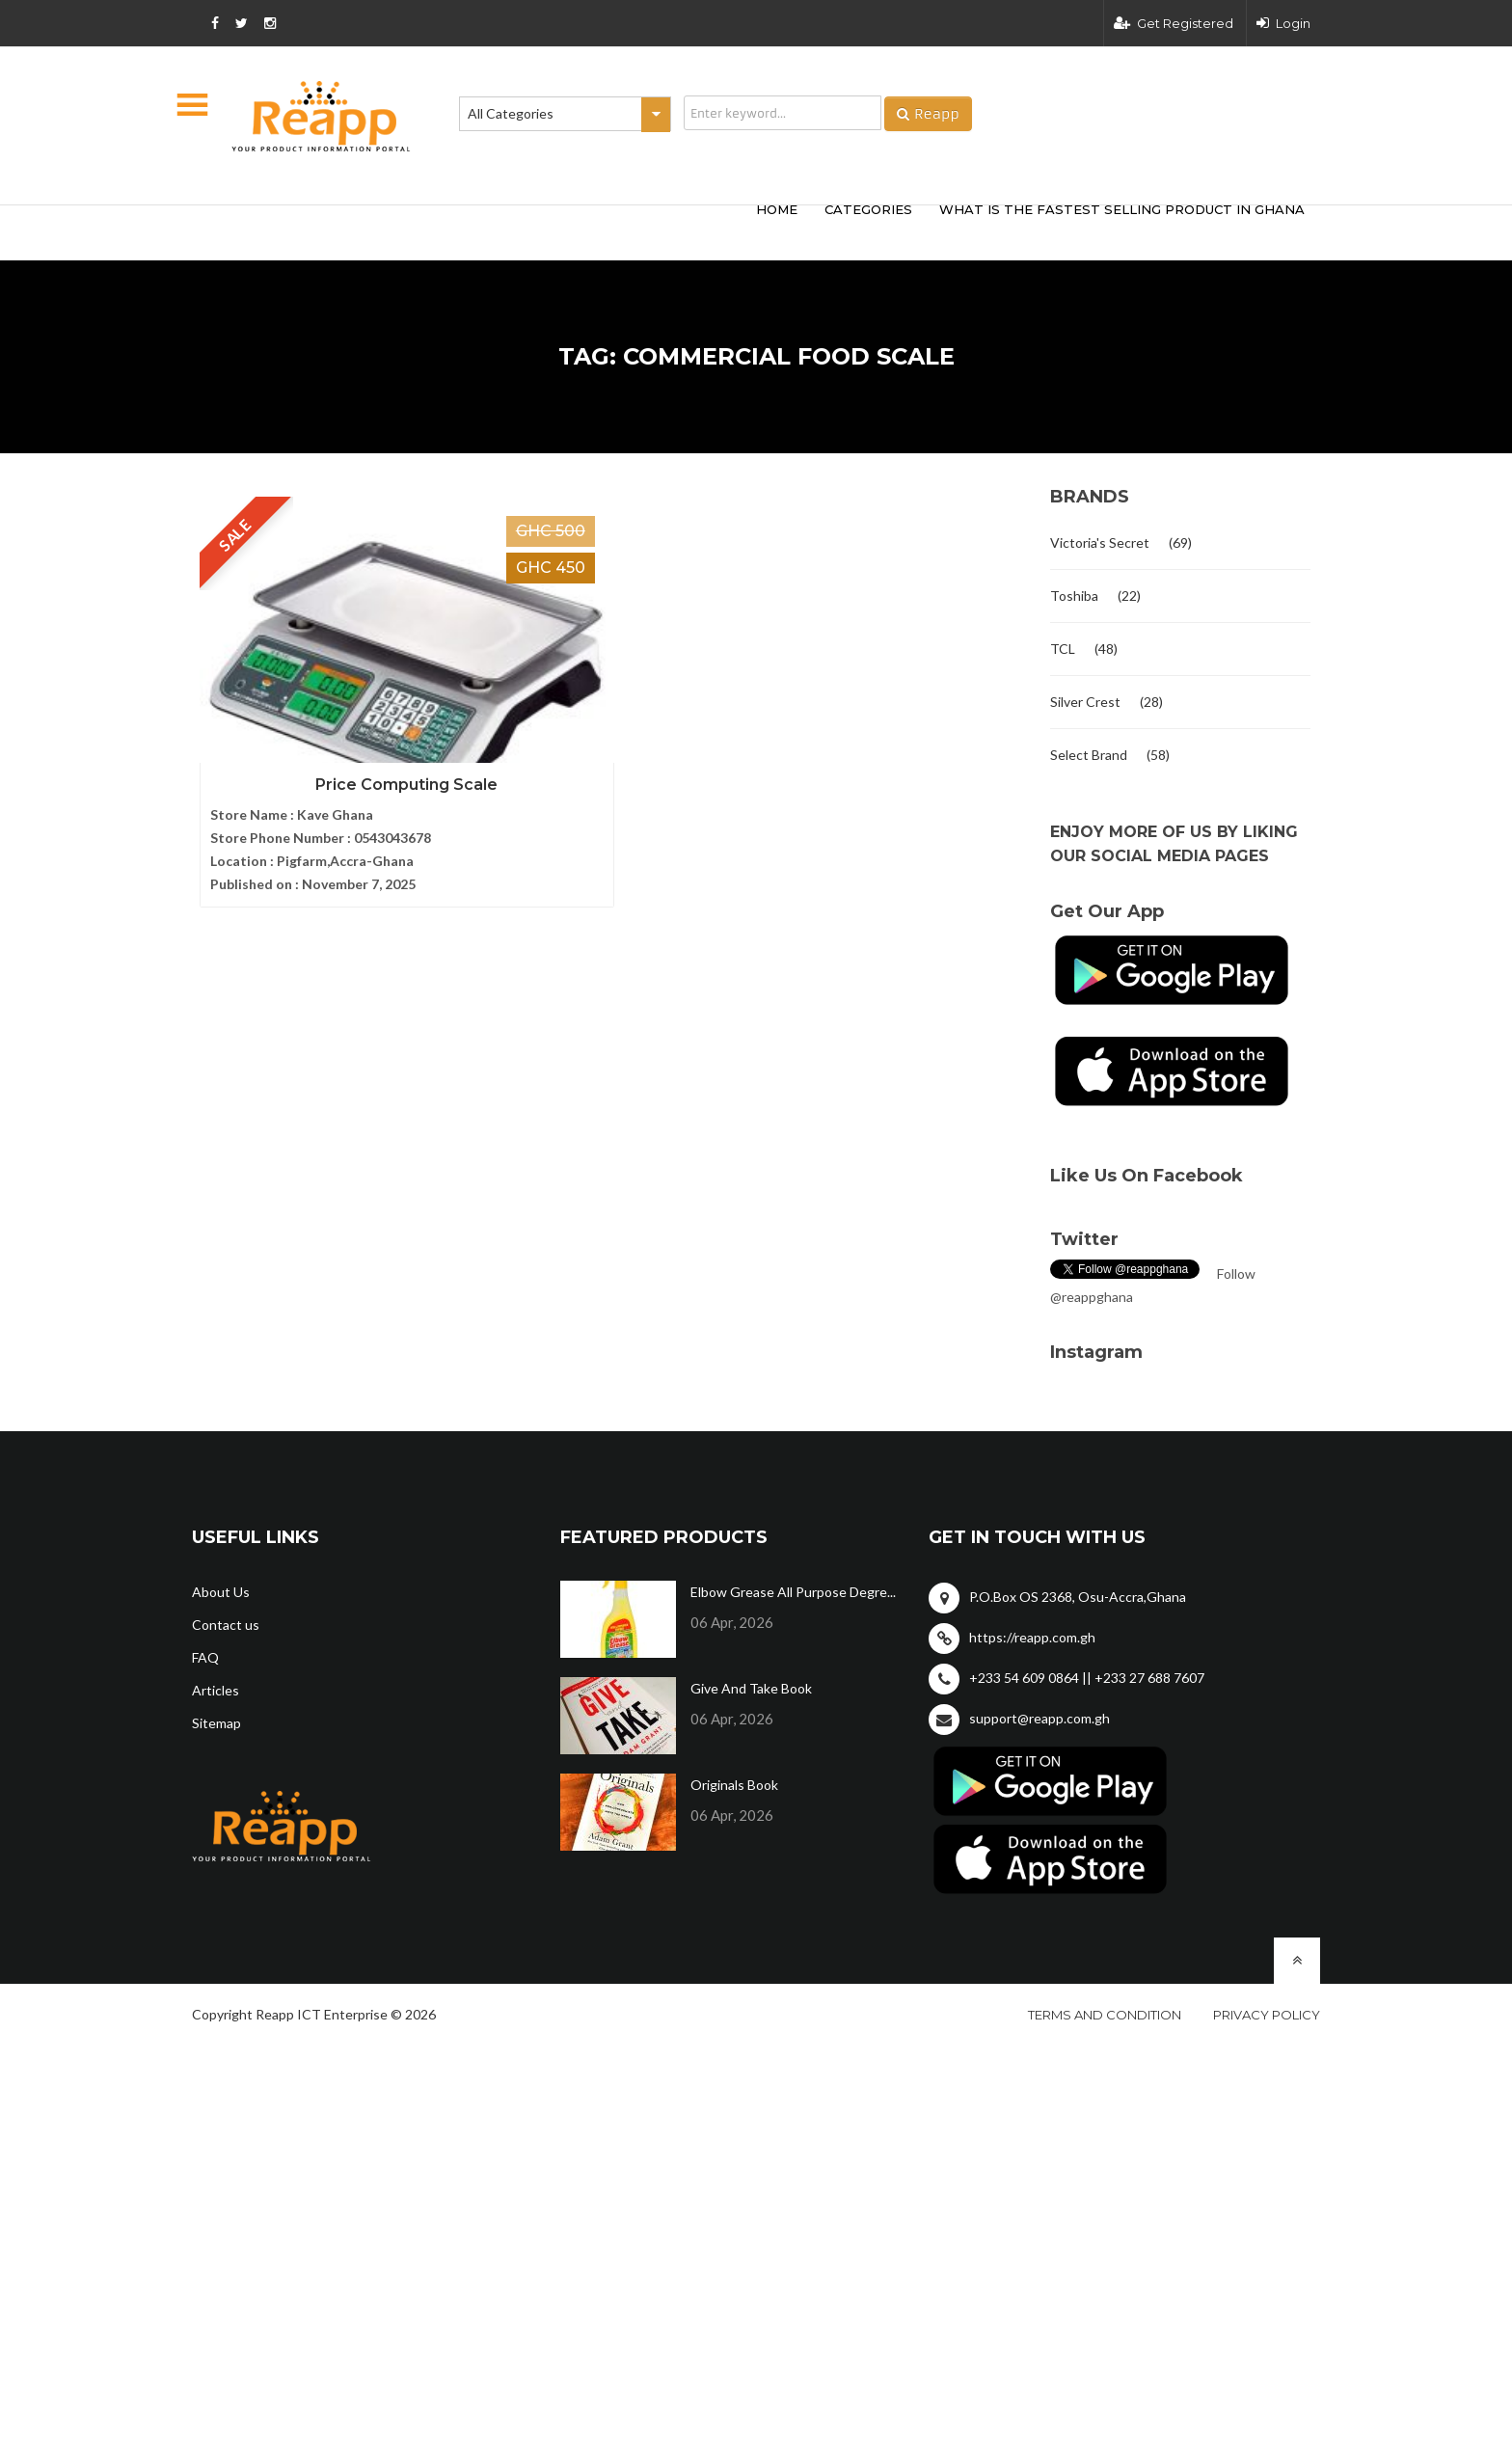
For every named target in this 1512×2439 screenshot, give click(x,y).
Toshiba (1074, 595)
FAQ (205, 1657)
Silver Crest (1085, 701)
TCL (1062, 648)
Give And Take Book (751, 1688)
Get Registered (1173, 23)
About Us (221, 1592)
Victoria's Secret (1099, 542)
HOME (776, 209)
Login (1283, 23)
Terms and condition (1104, 2014)
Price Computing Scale (322, 764)
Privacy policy (1266, 2014)
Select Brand (1088, 754)
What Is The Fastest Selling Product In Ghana (1122, 209)
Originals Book (734, 1784)
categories (868, 209)
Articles (215, 1690)
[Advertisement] (476, 229)
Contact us (225, 1624)
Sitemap (216, 1723)
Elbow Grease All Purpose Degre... (793, 1592)
